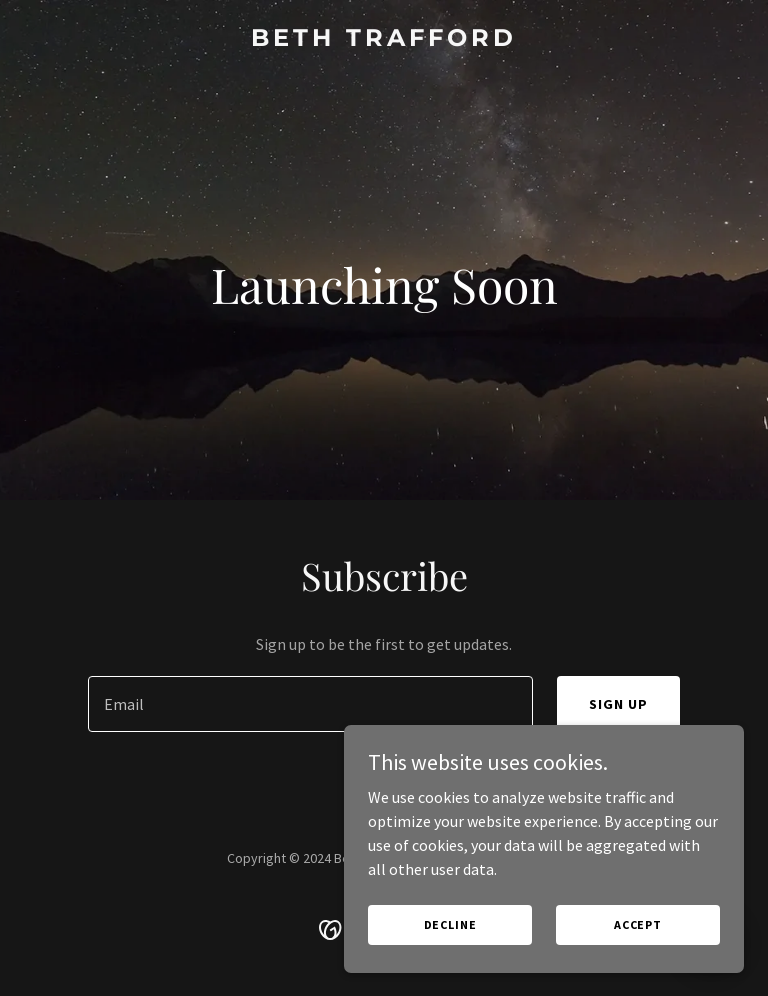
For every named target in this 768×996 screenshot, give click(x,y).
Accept (638, 924)
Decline (450, 924)
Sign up (618, 704)
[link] (384, 40)
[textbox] (310, 704)
